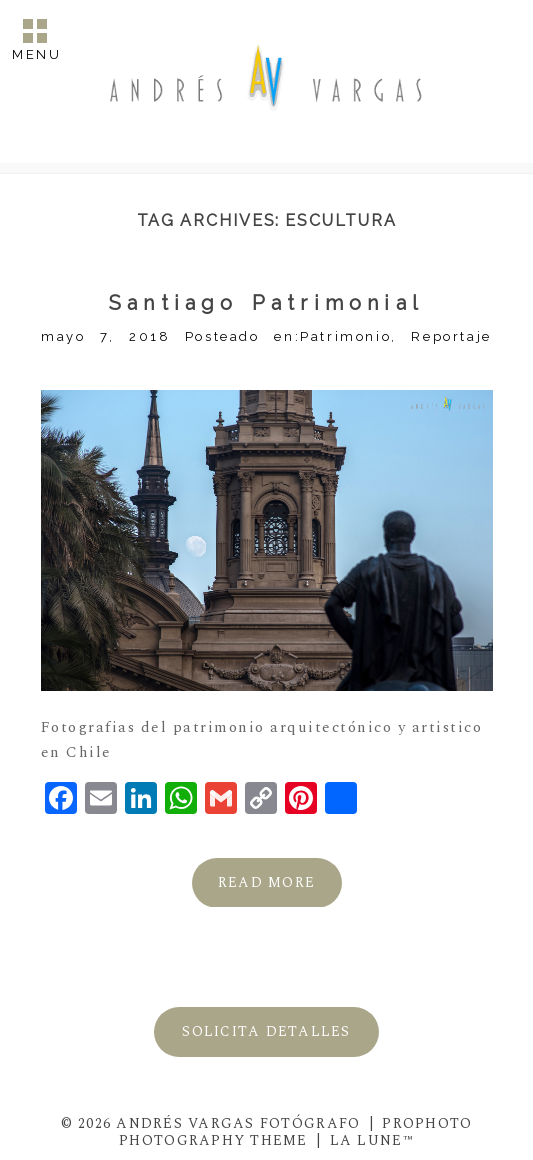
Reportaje (451, 336)
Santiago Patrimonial (266, 303)
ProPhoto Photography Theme (295, 1132)
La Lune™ (372, 1140)
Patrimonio (345, 336)
